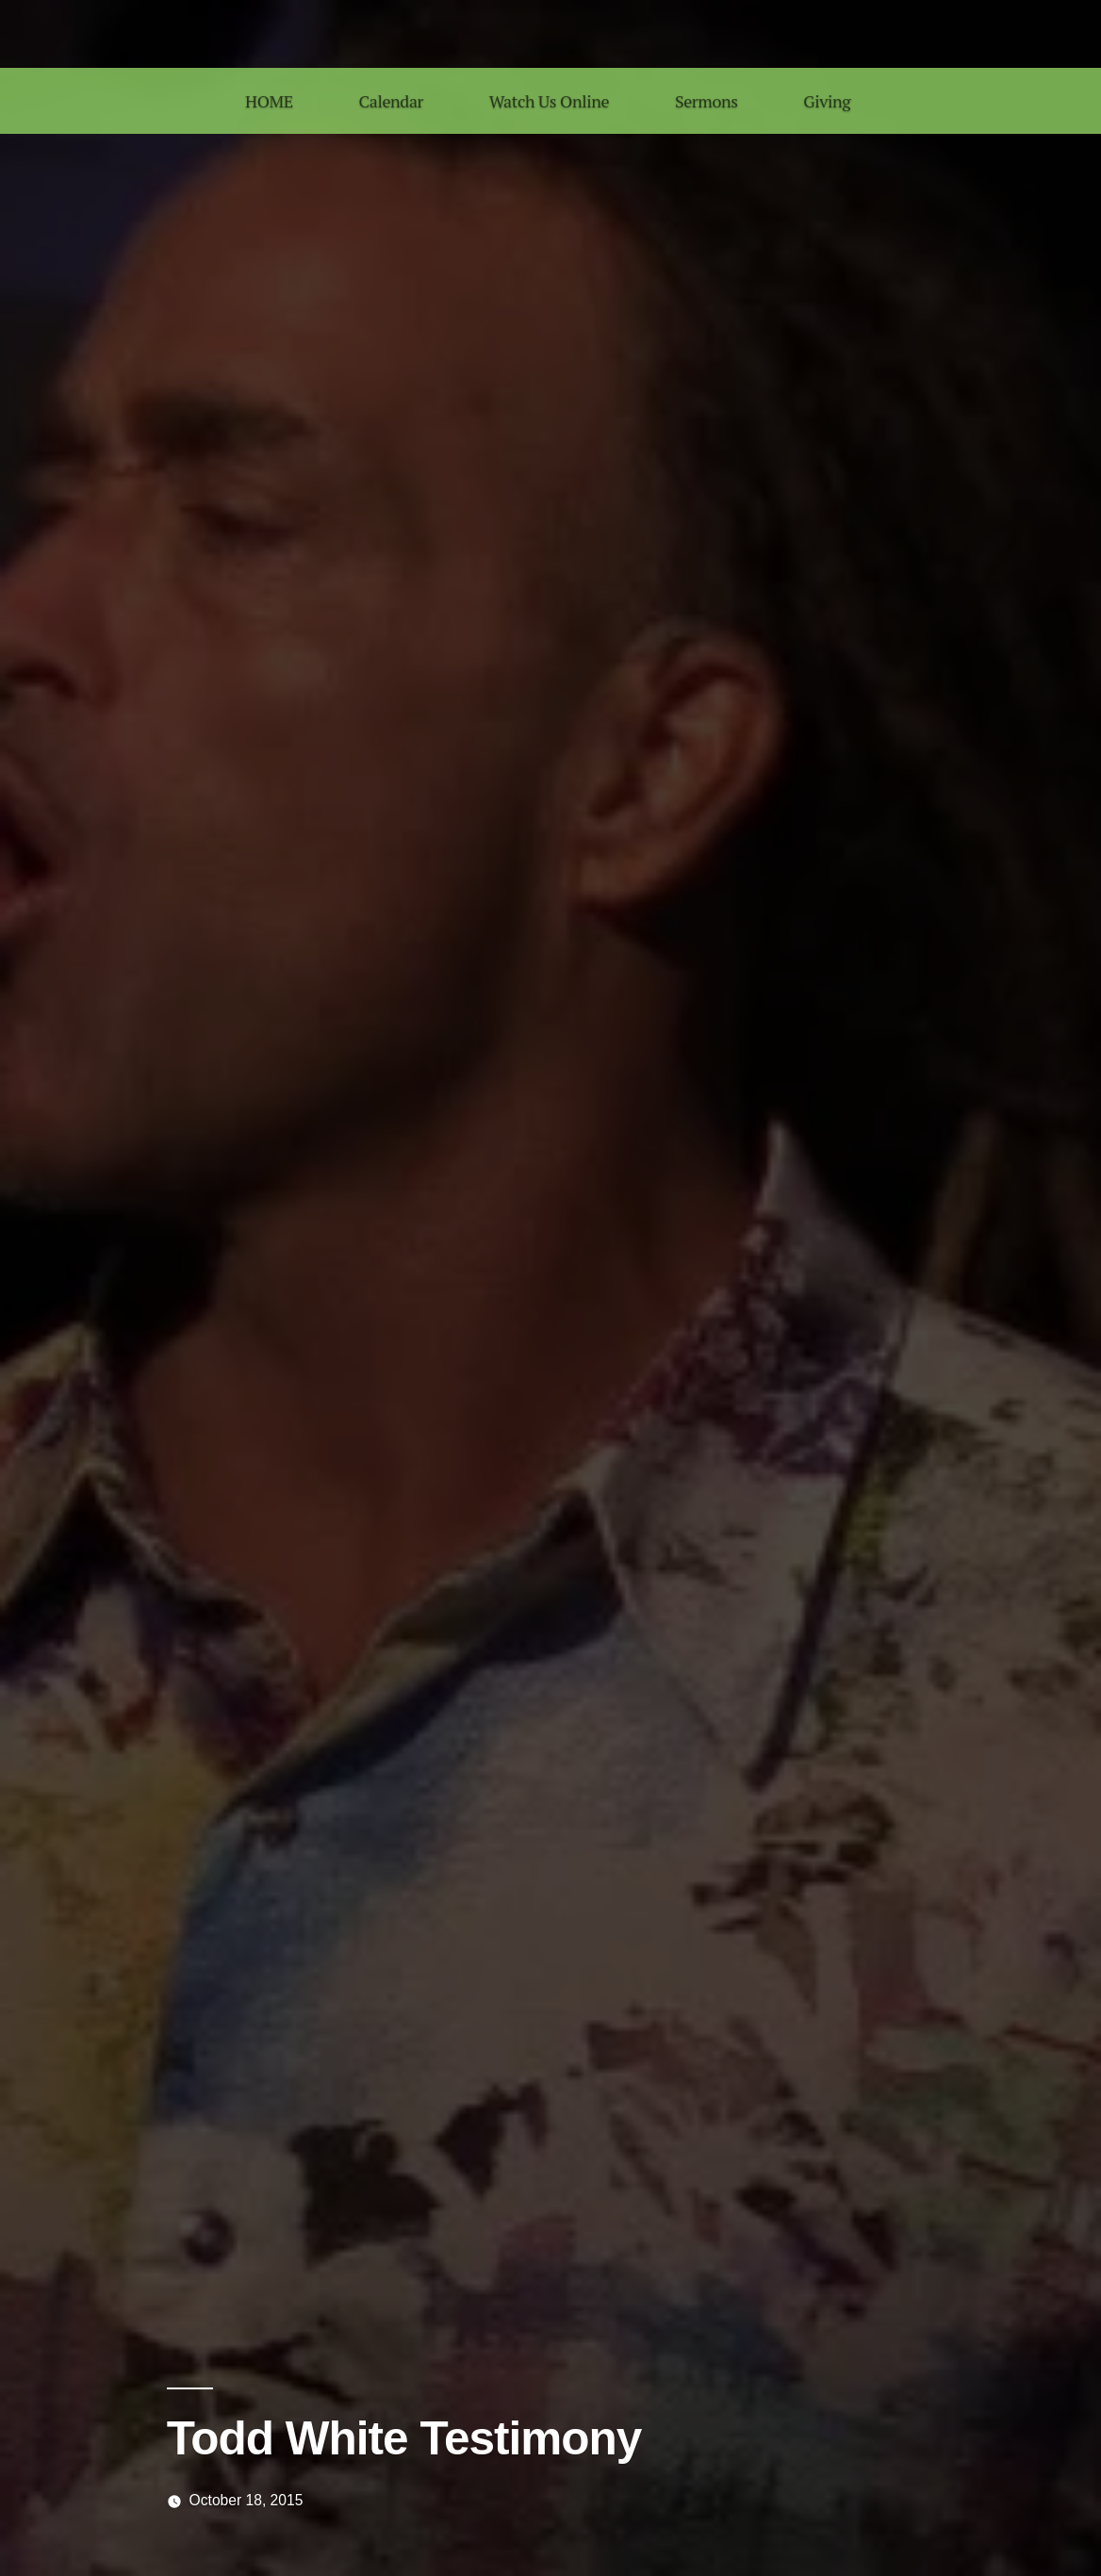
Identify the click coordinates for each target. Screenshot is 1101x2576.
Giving (826, 101)
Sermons (706, 101)
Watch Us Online (549, 101)
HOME (269, 101)
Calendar (391, 101)
